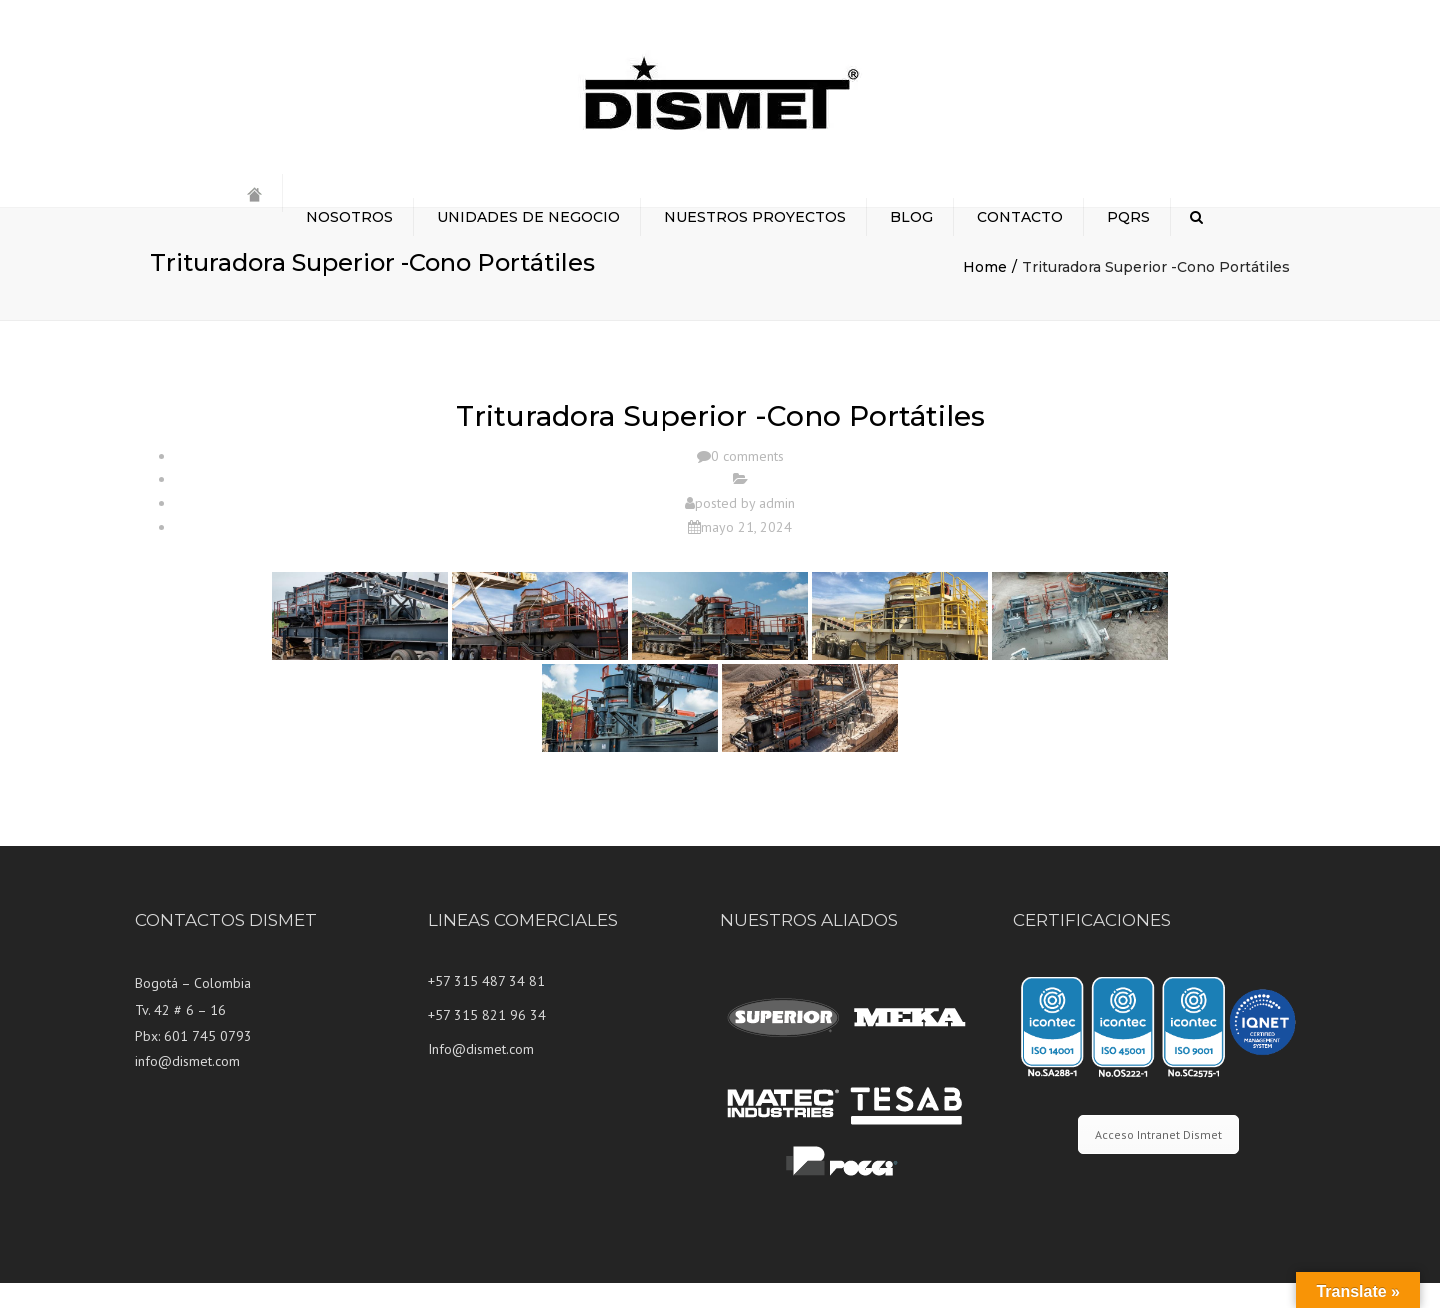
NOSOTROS (349, 217)
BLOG (911, 217)
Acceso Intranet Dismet (1158, 1159)
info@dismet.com (187, 1086)
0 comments (747, 481)
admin (777, 528)
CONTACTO (1020, 217)
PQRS (1128, 217)
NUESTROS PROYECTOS (755, 217)
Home (985, 292)
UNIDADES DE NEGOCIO (528, 217)
